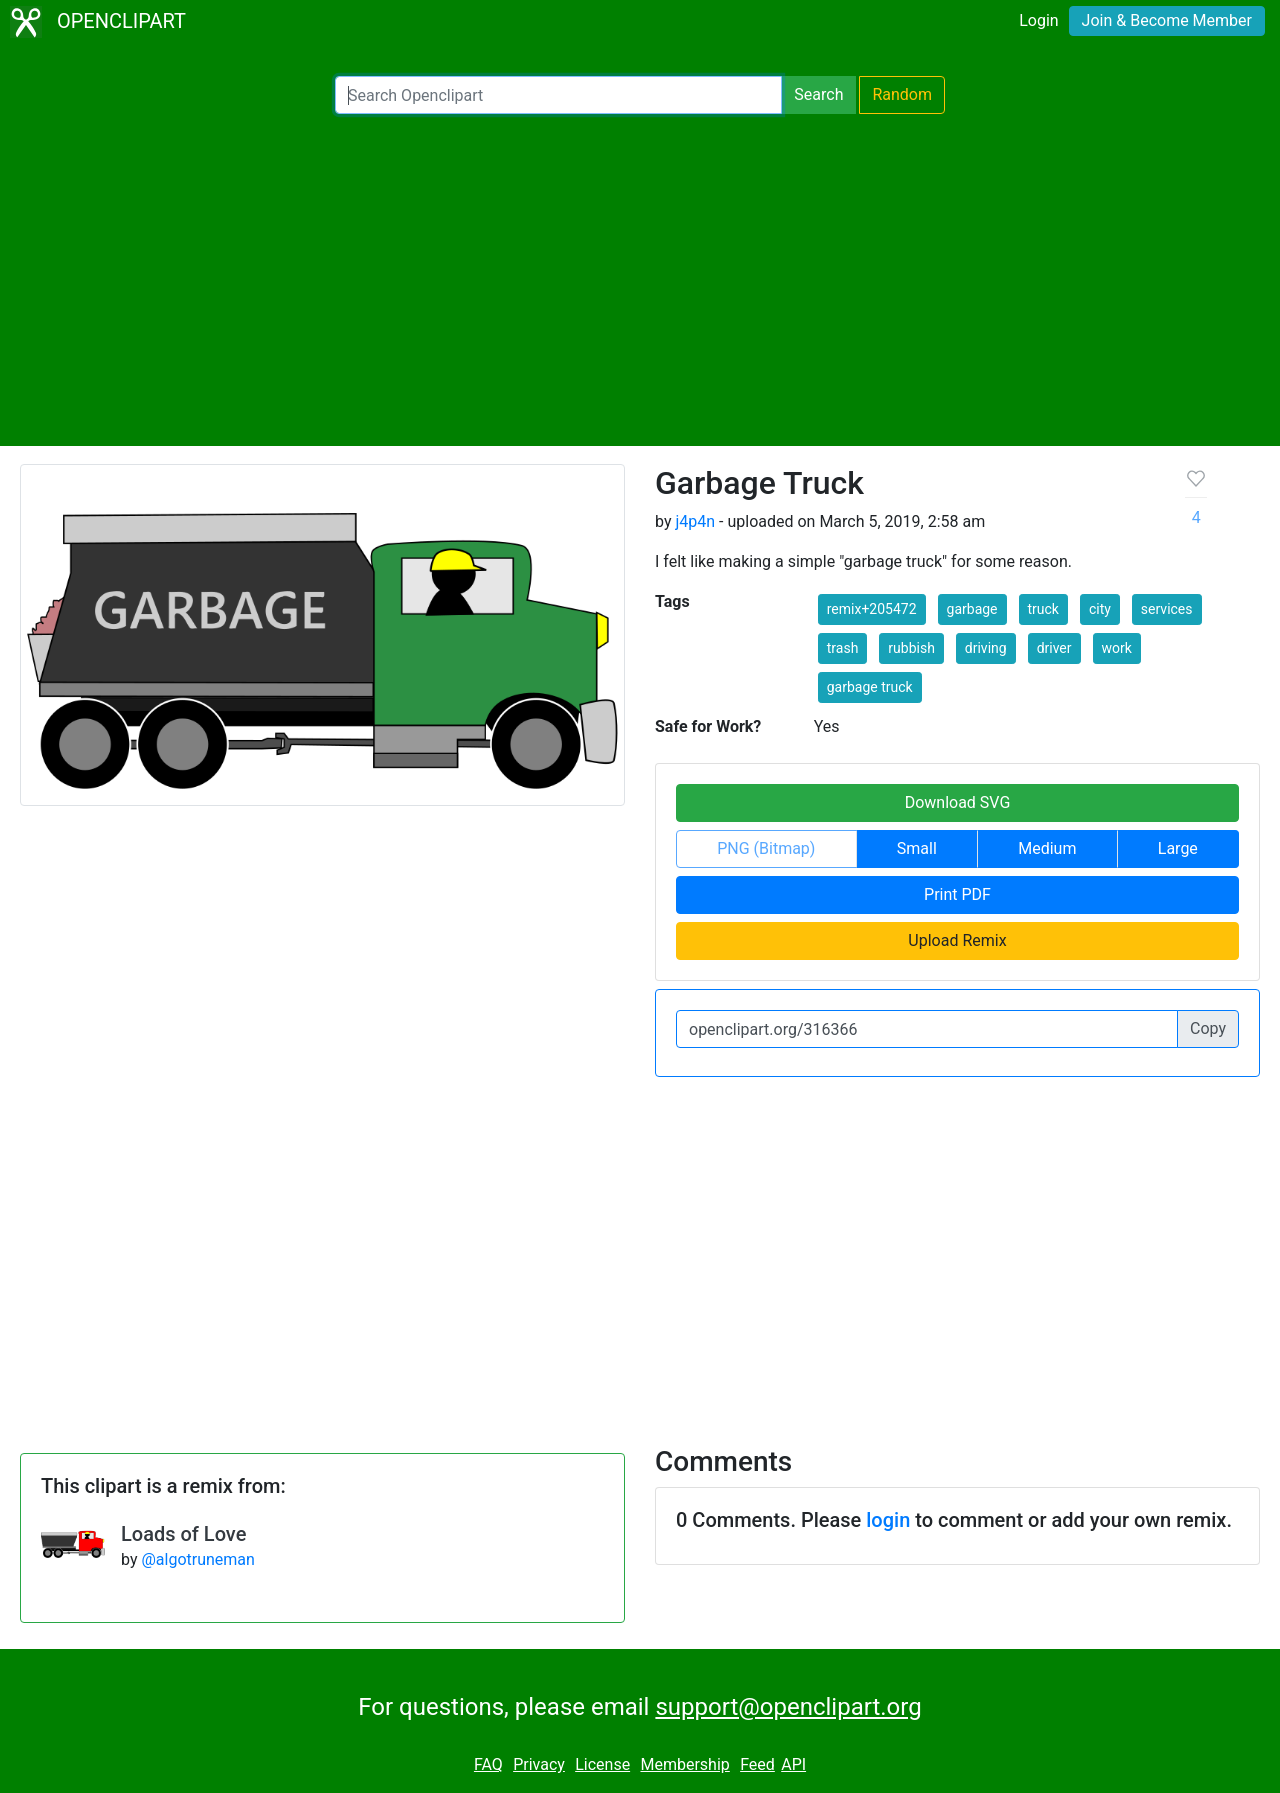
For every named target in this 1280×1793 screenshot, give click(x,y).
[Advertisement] (640, 280)
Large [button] (1178, 848)
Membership (684, 1764)
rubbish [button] (911, 648)
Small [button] (917, 848)
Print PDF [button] (957, 894)
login (888, 1520)
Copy (1208, 1028)
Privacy (539, 1764)
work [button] (1117, 648)
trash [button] (843, 648)
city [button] (1100, 609)
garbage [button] (972, 609)
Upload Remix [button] (957, 940)
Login (1038, 20)
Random (902, 94)
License (602, 1764)
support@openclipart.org (788, 1707)
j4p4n (695, 521)
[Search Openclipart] (558, 95)
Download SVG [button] (958, 802)
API (793, 1764)
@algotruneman (197, 1559)
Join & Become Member (1167, 20)
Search (818, 94)
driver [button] (1054, 648)
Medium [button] (1047, 848)
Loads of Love (183, 1534)
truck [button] (1043, 609)
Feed (757, 1764)
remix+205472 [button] (872, 609)
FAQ (488, 1764)
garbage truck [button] (870, 687)
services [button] (1167, 609)
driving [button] (986, 648)
